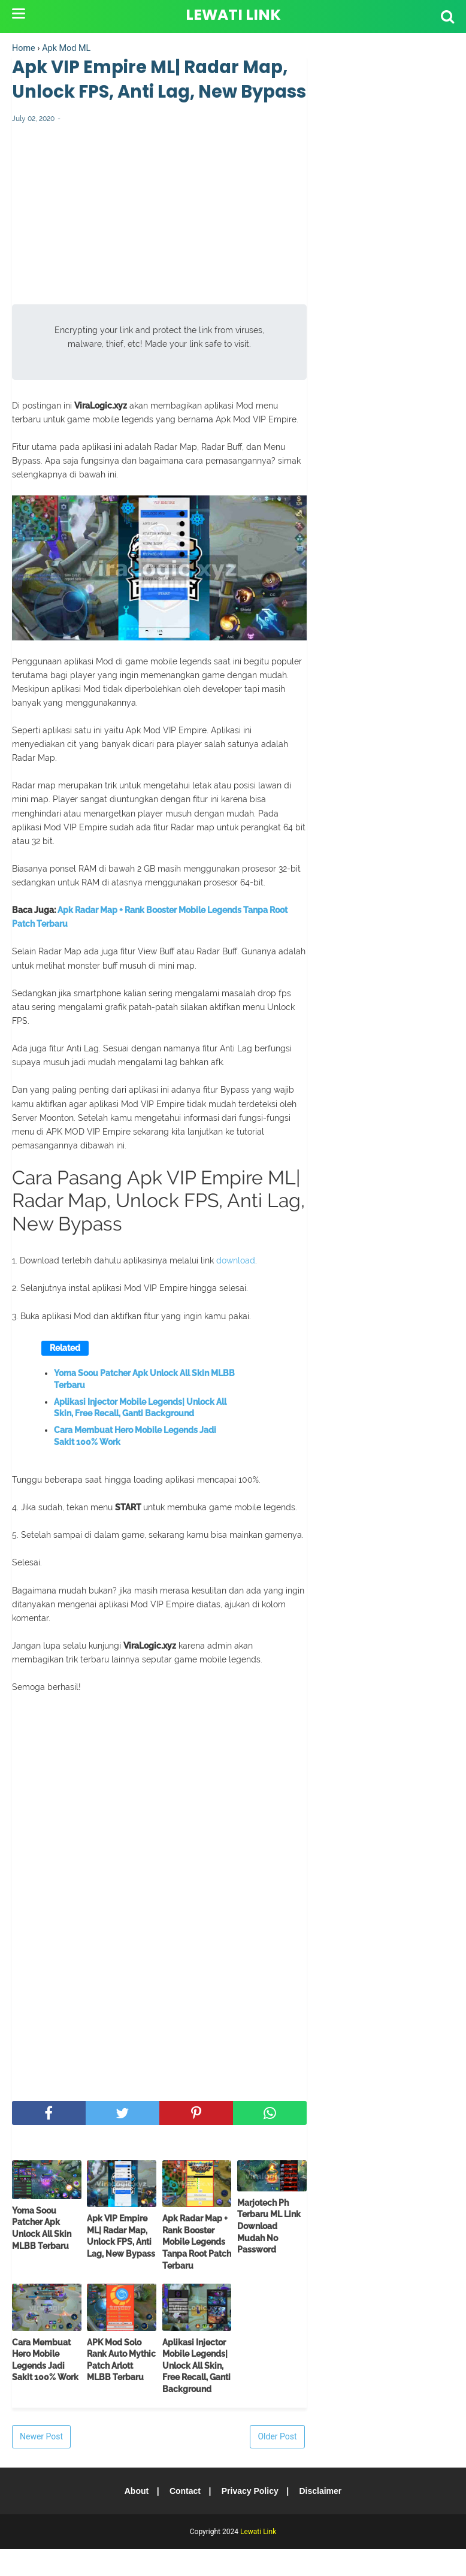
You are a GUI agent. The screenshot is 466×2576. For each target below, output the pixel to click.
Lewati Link (233, 14)
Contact (183, 2518)
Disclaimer (323, 2518)
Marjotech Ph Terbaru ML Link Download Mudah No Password (269, 2253)
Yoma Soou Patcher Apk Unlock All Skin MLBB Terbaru (144, 1406)
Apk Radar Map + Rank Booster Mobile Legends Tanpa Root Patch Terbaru (196, 2269)
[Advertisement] (159, 247)
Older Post (277, 2463)
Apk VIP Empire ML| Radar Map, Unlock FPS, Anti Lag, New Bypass (121, 2263)
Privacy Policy (250, 2518)
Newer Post (41, 2463)
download (235, 1288)
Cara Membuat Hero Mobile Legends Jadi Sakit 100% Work (135, 1463)
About (134, 2518)
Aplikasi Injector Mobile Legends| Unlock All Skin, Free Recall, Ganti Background (140, 1435)
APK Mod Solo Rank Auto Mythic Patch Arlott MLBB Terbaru (121, 2387)
